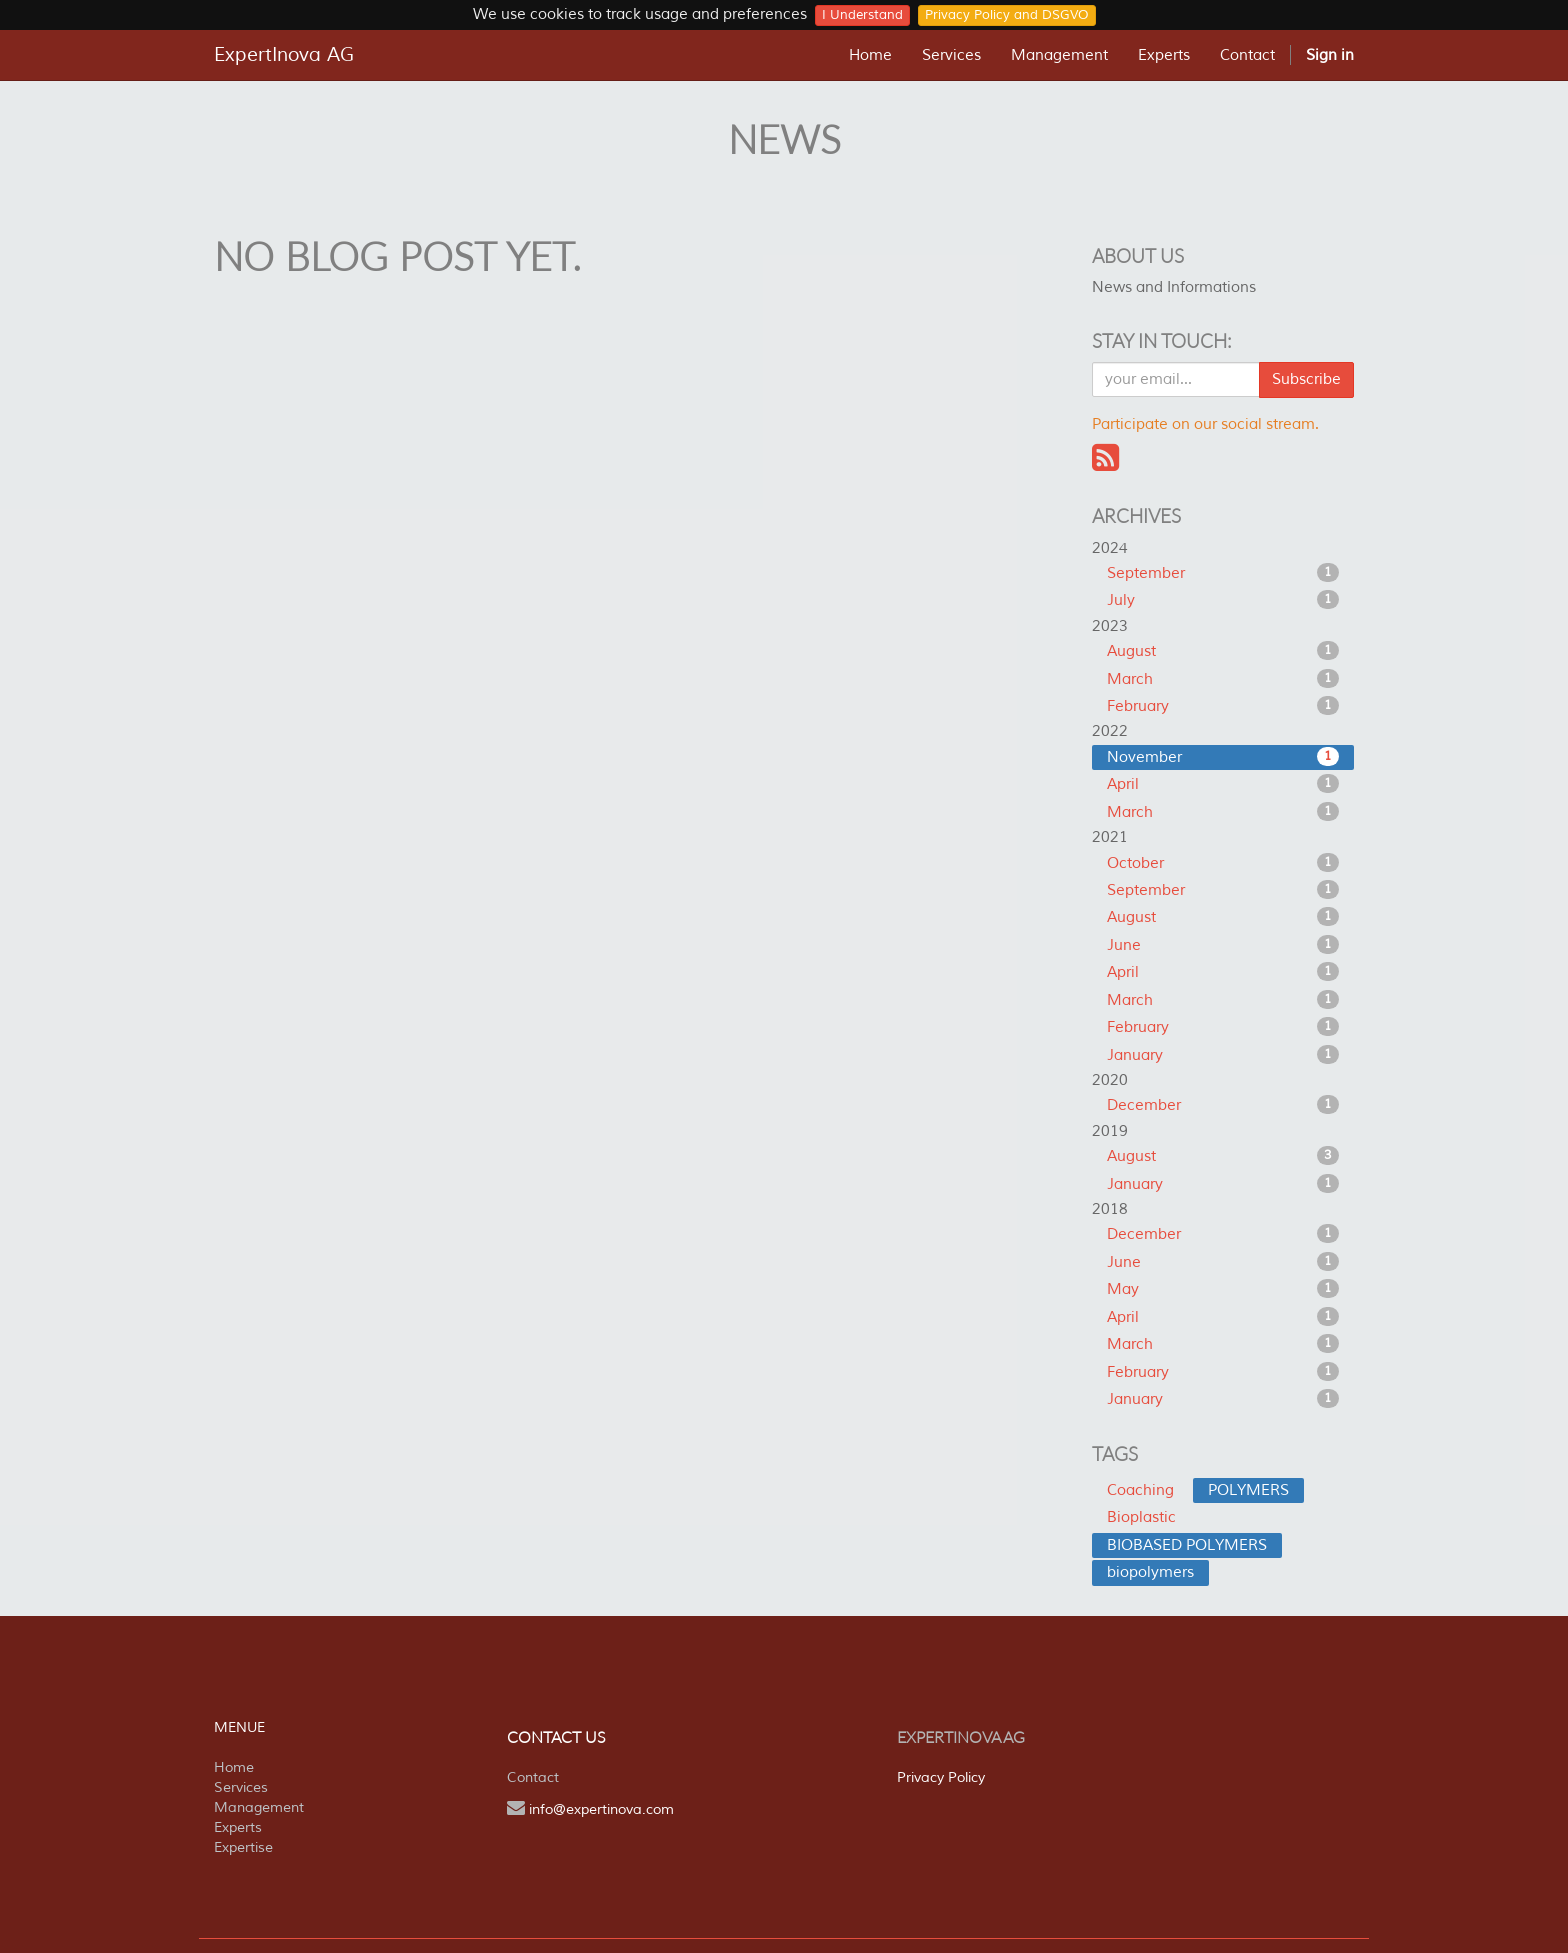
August (1223, 651)
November (1223, 757)
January (1223, 1055)
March (1223, 679)
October (1223, 863)
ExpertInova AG (284, 55)
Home (234, 1767)
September (1223, 573)
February (1223, 706)
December (1223, 1105)
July (1223, 600)
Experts (238, 1827)
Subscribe (1306, 379)
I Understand (862, 15)
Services (241, 1787)
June (1223, 945)
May (1223, 1289)
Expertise (243, 1847)
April (1223, 784)
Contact (533, 1777)
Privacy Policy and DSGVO (1007, 15)
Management (259, 1807)
